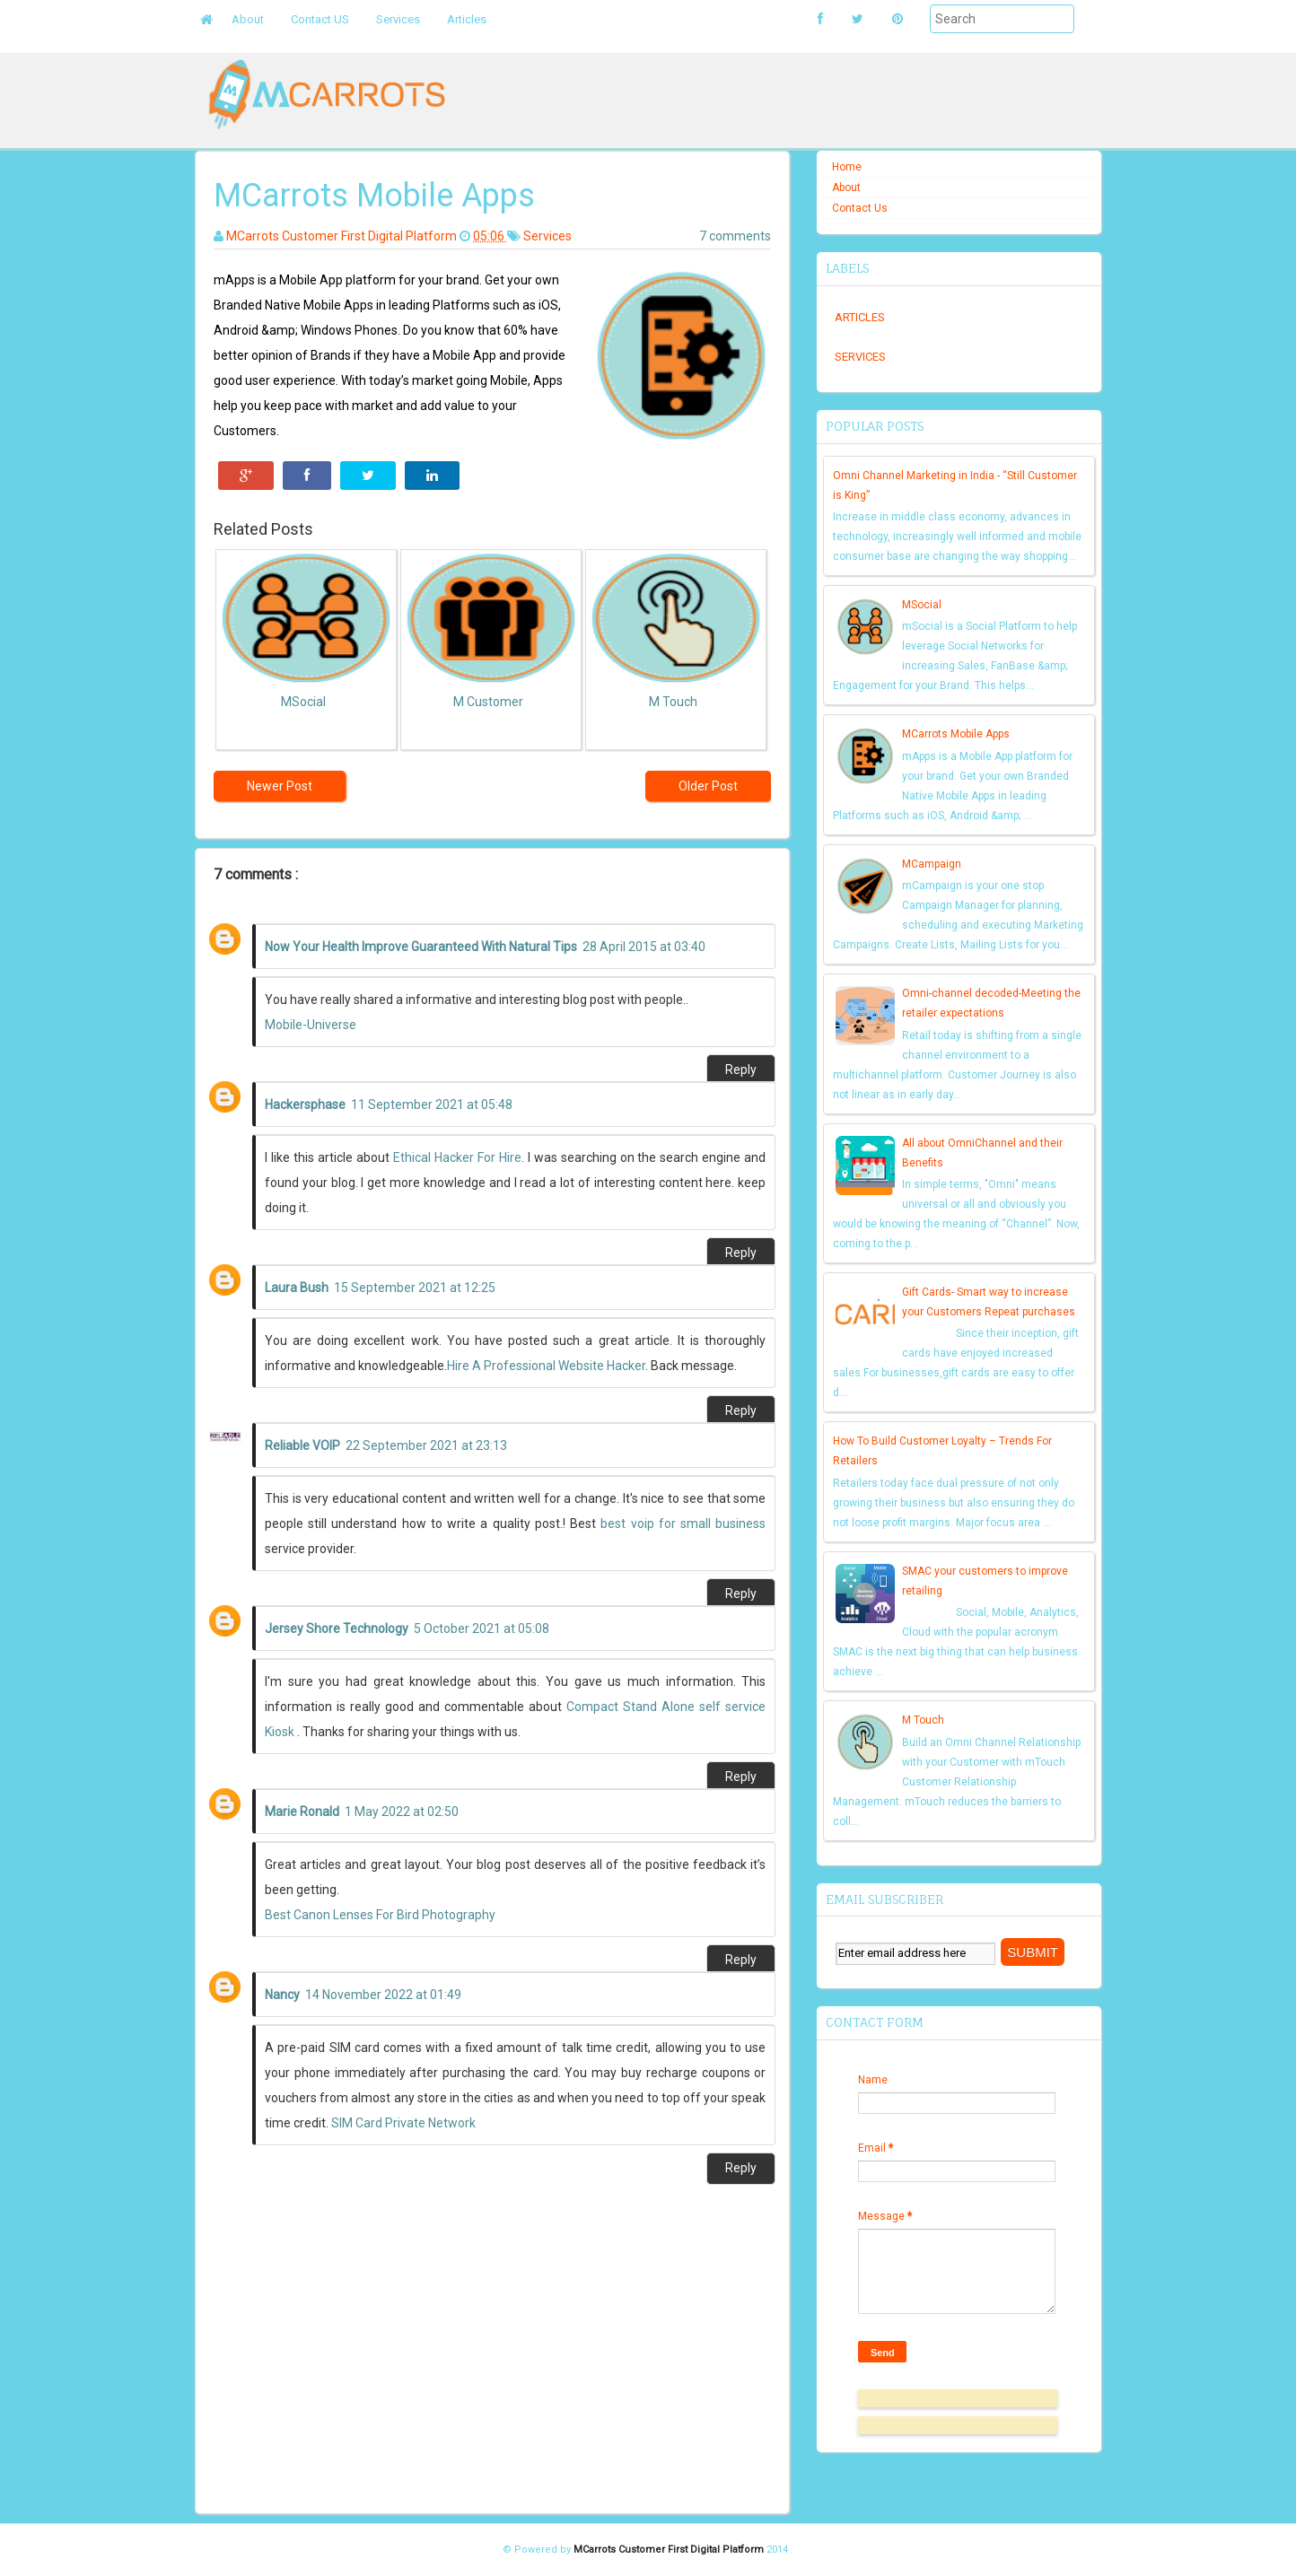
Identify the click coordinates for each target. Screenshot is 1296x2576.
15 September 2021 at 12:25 (414, 1287)
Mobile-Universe (310, 1024)
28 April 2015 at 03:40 (643, 946)
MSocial (921, 604)
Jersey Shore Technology (336, 1628)
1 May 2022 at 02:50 (402, 1811)
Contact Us (860, 208)
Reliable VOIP (302, 1445)
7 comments (735, 236)
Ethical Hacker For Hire (457, 1157)
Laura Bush (296, 1287)
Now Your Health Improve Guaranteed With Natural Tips (421, 946)
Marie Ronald (302, 1811)
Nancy (282, 1994)
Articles (466, 19)
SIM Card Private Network (403, 2123)
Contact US (320, 19)
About (248, 19)
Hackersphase (305, 1104)
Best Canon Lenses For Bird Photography (380, 1915)
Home (847, 167)
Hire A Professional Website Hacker (546, 1365)
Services (398, 19)
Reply (741, 1069)
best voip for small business (683, 1523)
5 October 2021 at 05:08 (481, 1628)
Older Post (708, 786)
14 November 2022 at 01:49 (383, 1994)
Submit (910, 44)
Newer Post (279, 786)
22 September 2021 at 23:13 (426, 1445)
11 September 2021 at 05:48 (431, 1104)
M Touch (923, 1720)
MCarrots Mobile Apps (956, 734)
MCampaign (931, 864)
